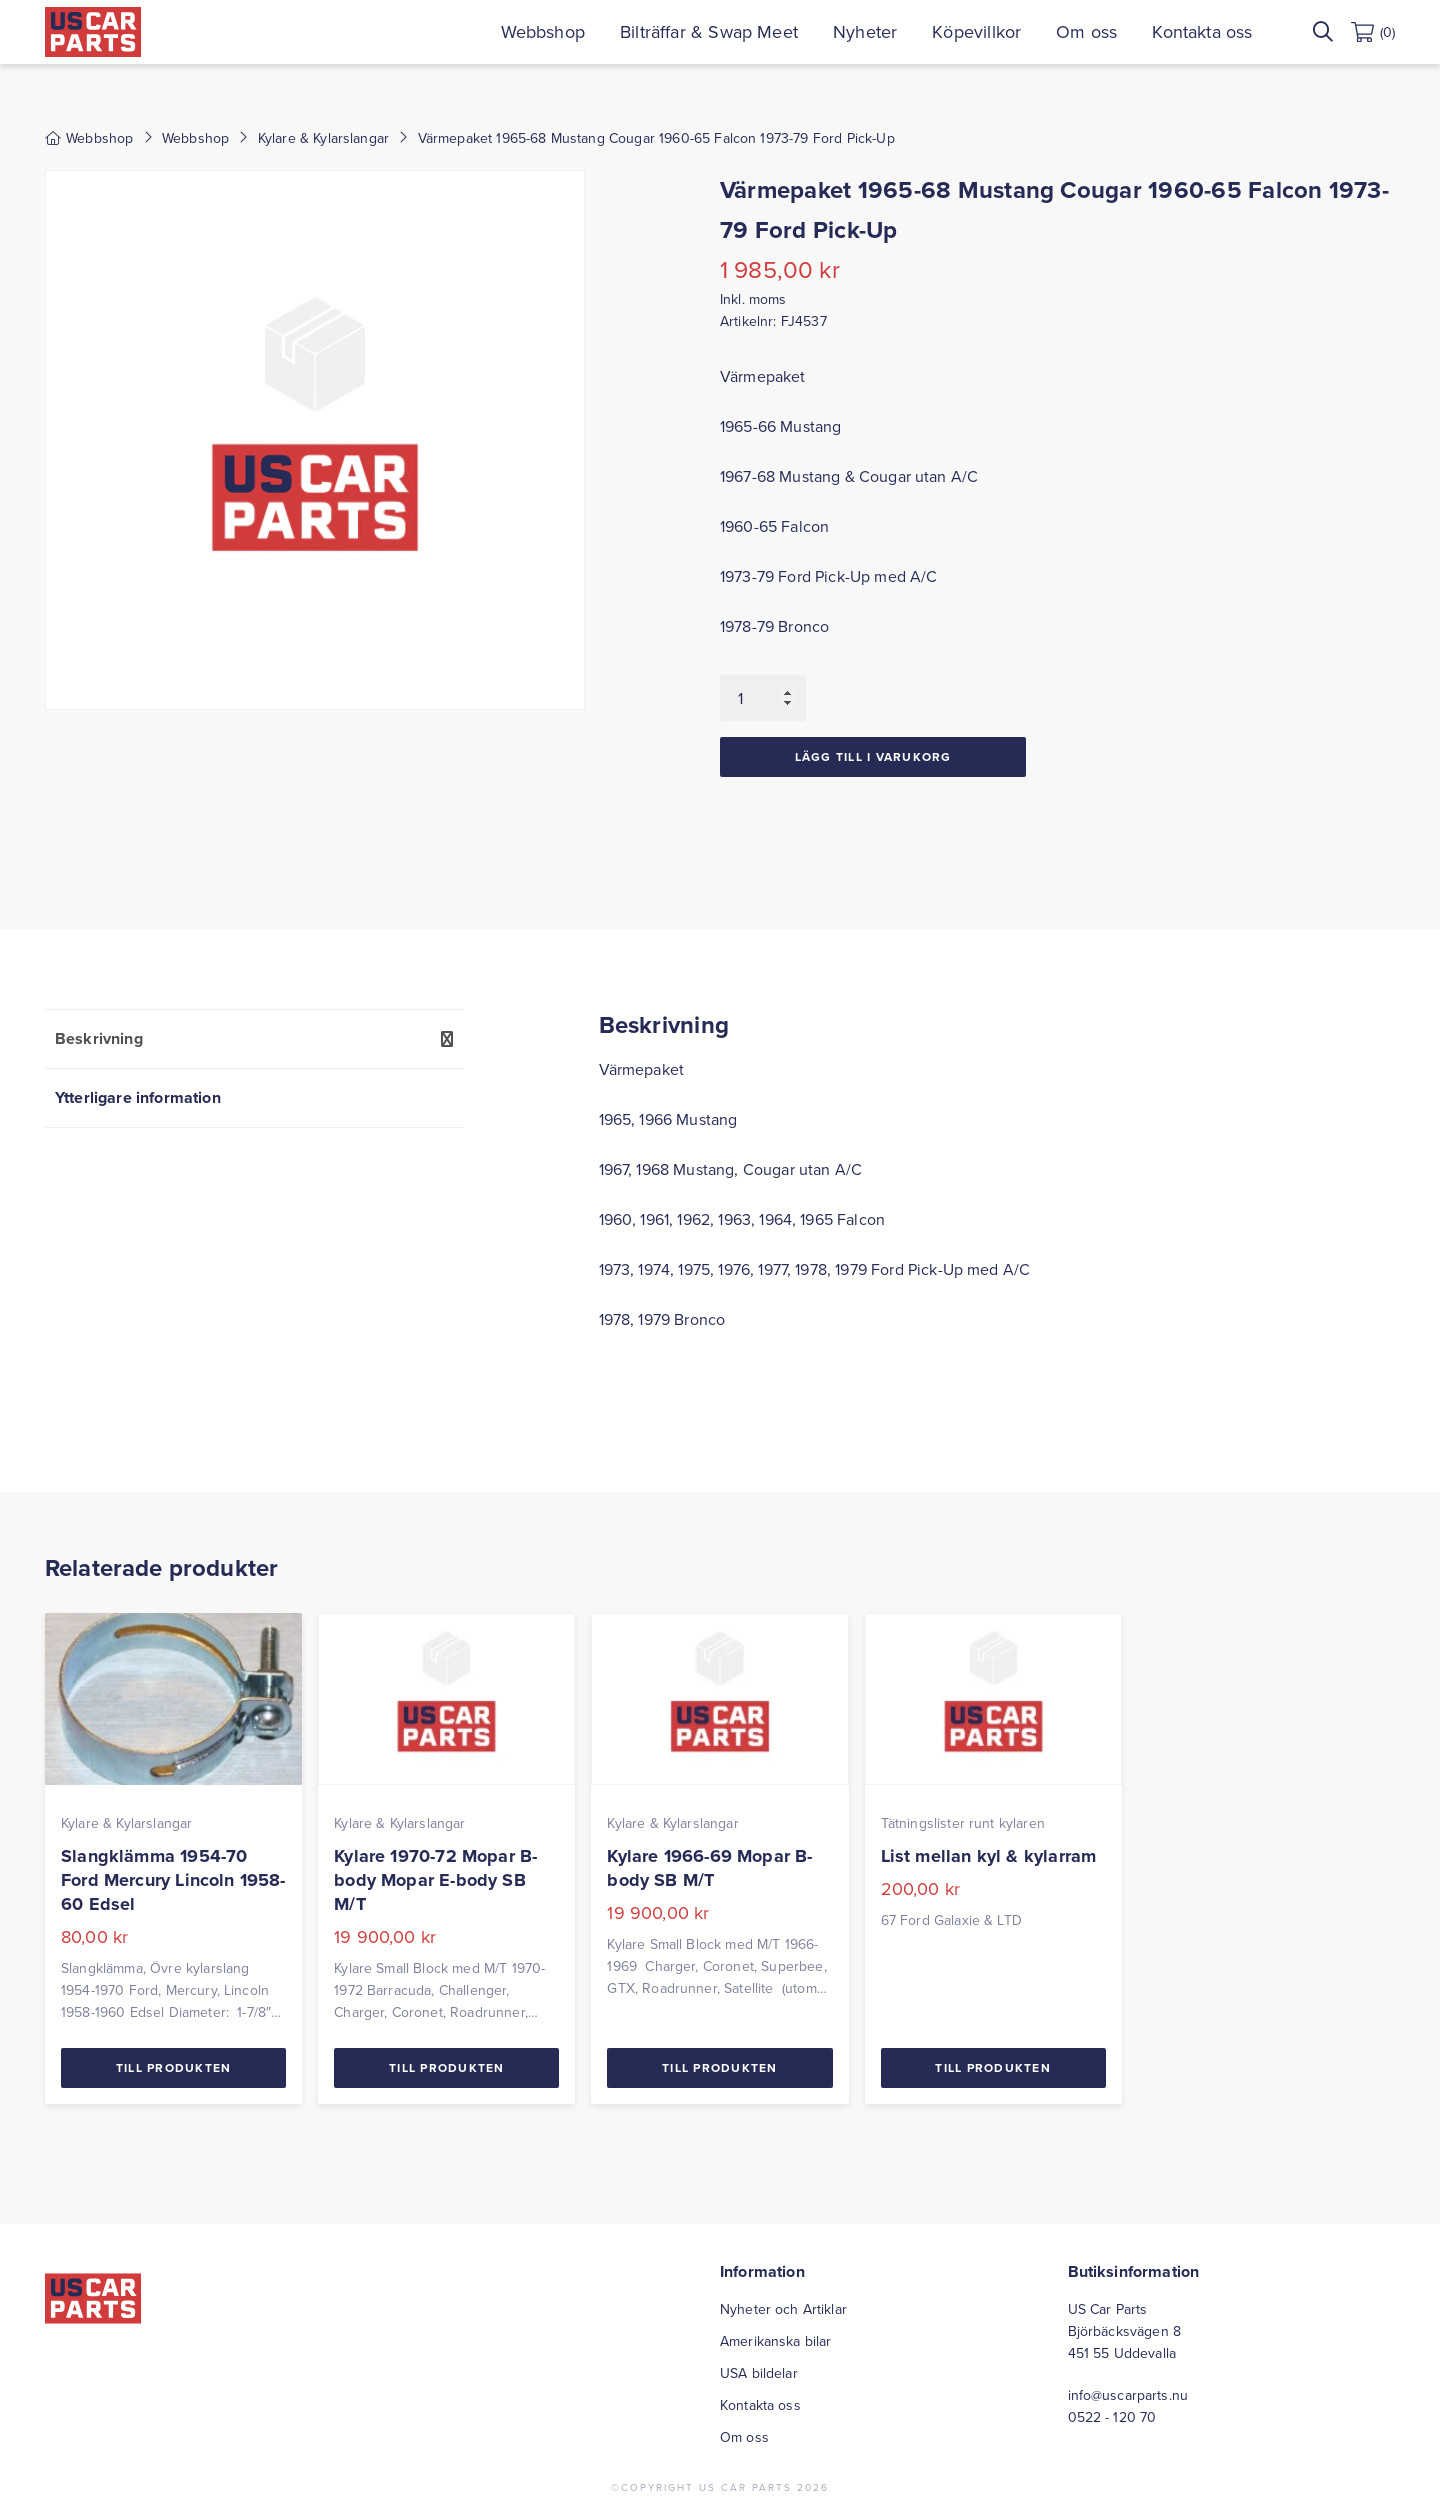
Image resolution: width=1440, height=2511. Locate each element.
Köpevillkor (976, 31)
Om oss (1086, 31)
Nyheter (865, 31)
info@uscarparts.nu (1128, 2395)
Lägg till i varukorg (873, 756)
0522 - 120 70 (1112, 2417)
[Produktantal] (763, 698)
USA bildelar (759, 2373)
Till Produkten (174, 2067)
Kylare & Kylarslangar (323, 138)
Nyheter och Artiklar (783, 2309)
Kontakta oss (1202, 31)
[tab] (254, 1038)
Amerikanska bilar (775, 2341)
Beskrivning (99, 1038)
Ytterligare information (138, 1097)
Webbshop (543, 31)
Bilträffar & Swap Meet (709, 31)
